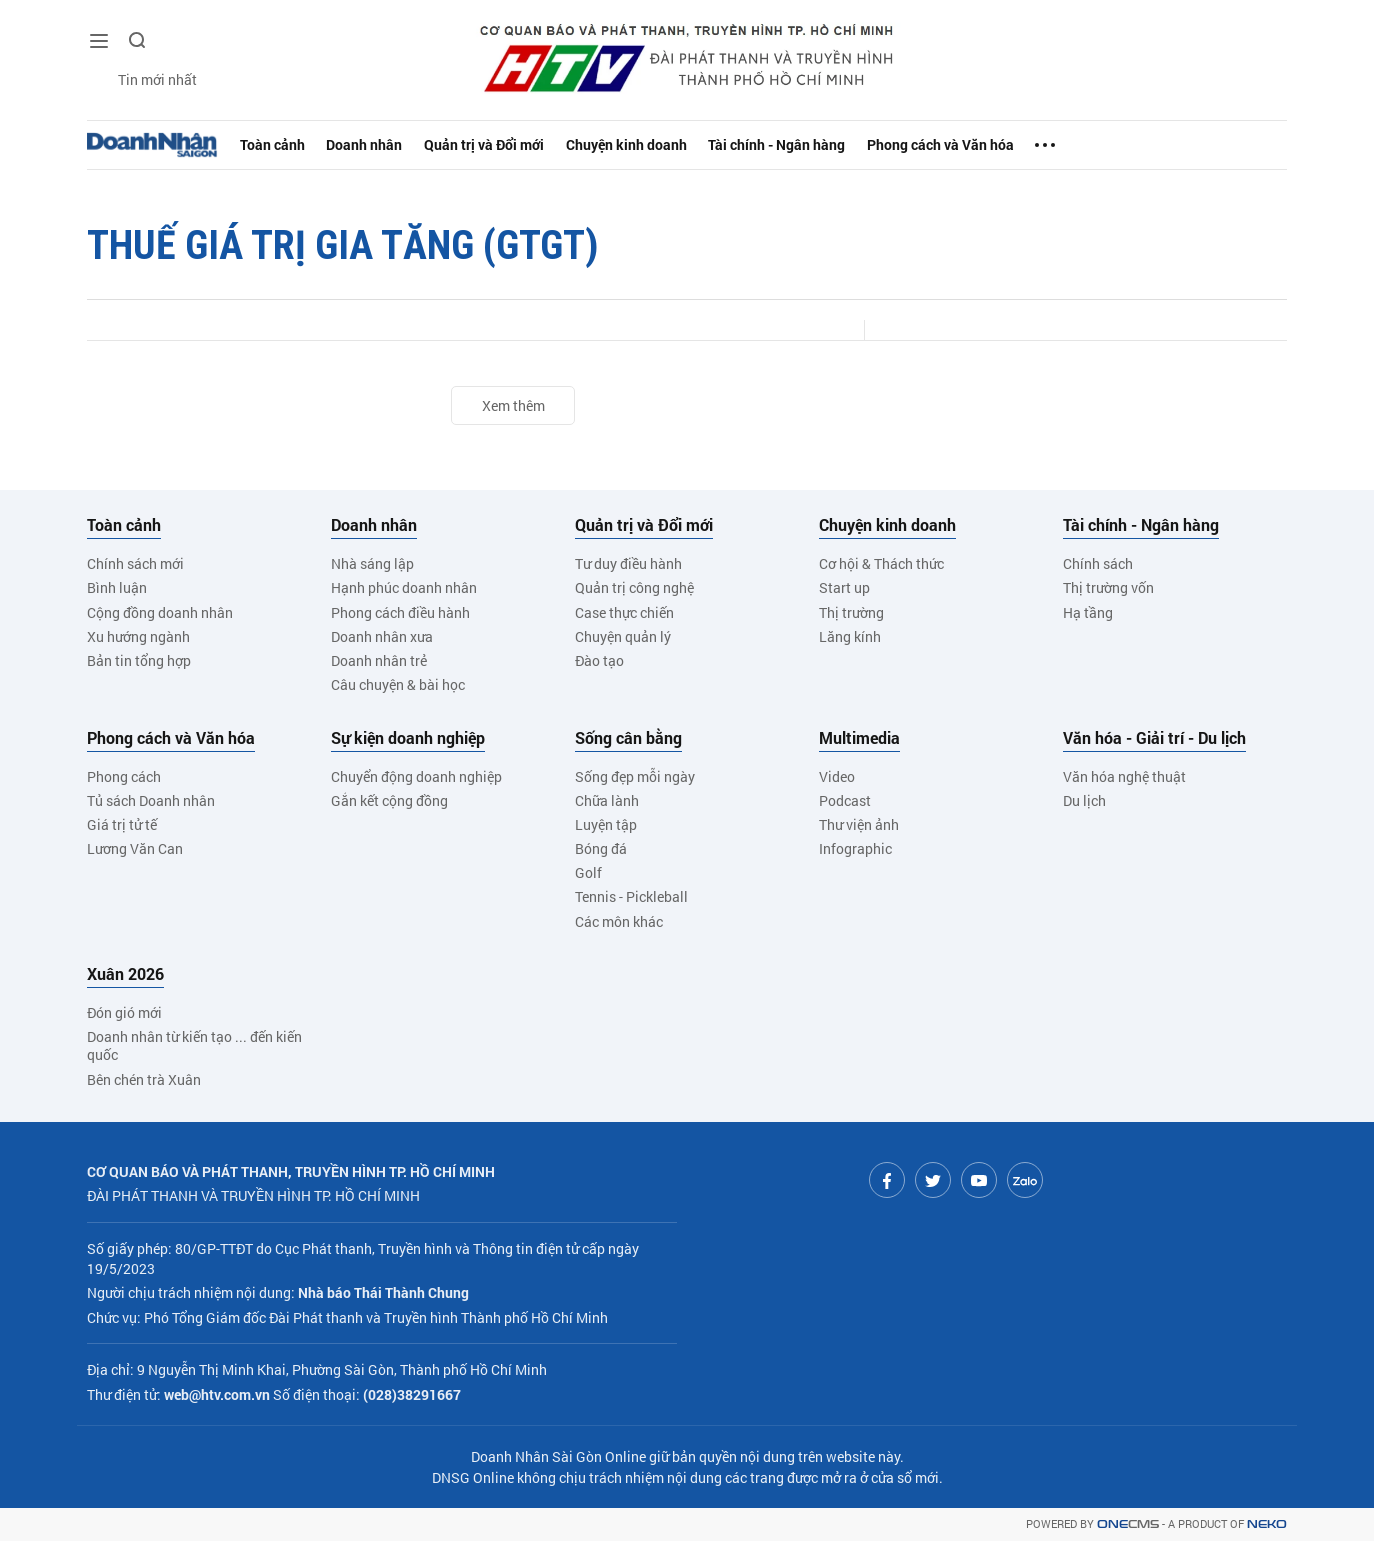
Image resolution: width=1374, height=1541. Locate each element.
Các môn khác (619, 921)
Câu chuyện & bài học (398, 684)
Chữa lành (607, 800)
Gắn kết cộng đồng (389, 800)
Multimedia (859, 738)
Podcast (845, 800)
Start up (844, 587)
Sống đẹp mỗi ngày (635, 776)
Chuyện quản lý (623, 636)
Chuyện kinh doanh (652, 145)
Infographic (855, 848)
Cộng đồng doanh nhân (160, 612)
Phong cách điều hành (400, 612)
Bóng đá (601, 848)
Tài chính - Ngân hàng (811, 145)
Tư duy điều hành (628, 563)
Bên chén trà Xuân (144, 1079)
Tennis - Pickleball (631, 896)
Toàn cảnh (276, 145)
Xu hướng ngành (138, 636)
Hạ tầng (1088, 612)
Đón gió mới (124, 1012)
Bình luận (117, 587)
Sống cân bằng (628, 738)
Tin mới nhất (142, 80)
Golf (588, 872)
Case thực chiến (624, 612)
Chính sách (1098, 563)
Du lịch (1084, 800)
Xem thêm (513, 405)
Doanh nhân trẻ (379, 660)
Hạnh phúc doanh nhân (404, 587)
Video (837, 776)
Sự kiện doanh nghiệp (408, 738)
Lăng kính (850, 636)
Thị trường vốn (1108, 587)
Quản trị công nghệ (634, 587)
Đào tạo (599, 660)
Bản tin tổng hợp (139, 660)
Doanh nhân (373, 145)
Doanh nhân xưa (382, 636)
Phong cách (124, 776)
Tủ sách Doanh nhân (151, 800)
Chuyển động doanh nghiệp (416, 776)
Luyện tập (606, 824)
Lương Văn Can (135, 848)
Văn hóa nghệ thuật (1124, 776)
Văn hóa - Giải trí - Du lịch (1154, 738)
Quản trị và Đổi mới (500, 145)
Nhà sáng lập (372, 563)
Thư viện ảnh (859, 824)
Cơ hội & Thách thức (881, 563)
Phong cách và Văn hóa (986, 145)
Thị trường (851, 612)
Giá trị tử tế (122, 824)
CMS (1128, 1524)
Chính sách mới (135, 563)
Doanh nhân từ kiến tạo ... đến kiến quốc (194, 1045)
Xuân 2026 (125, 974)
